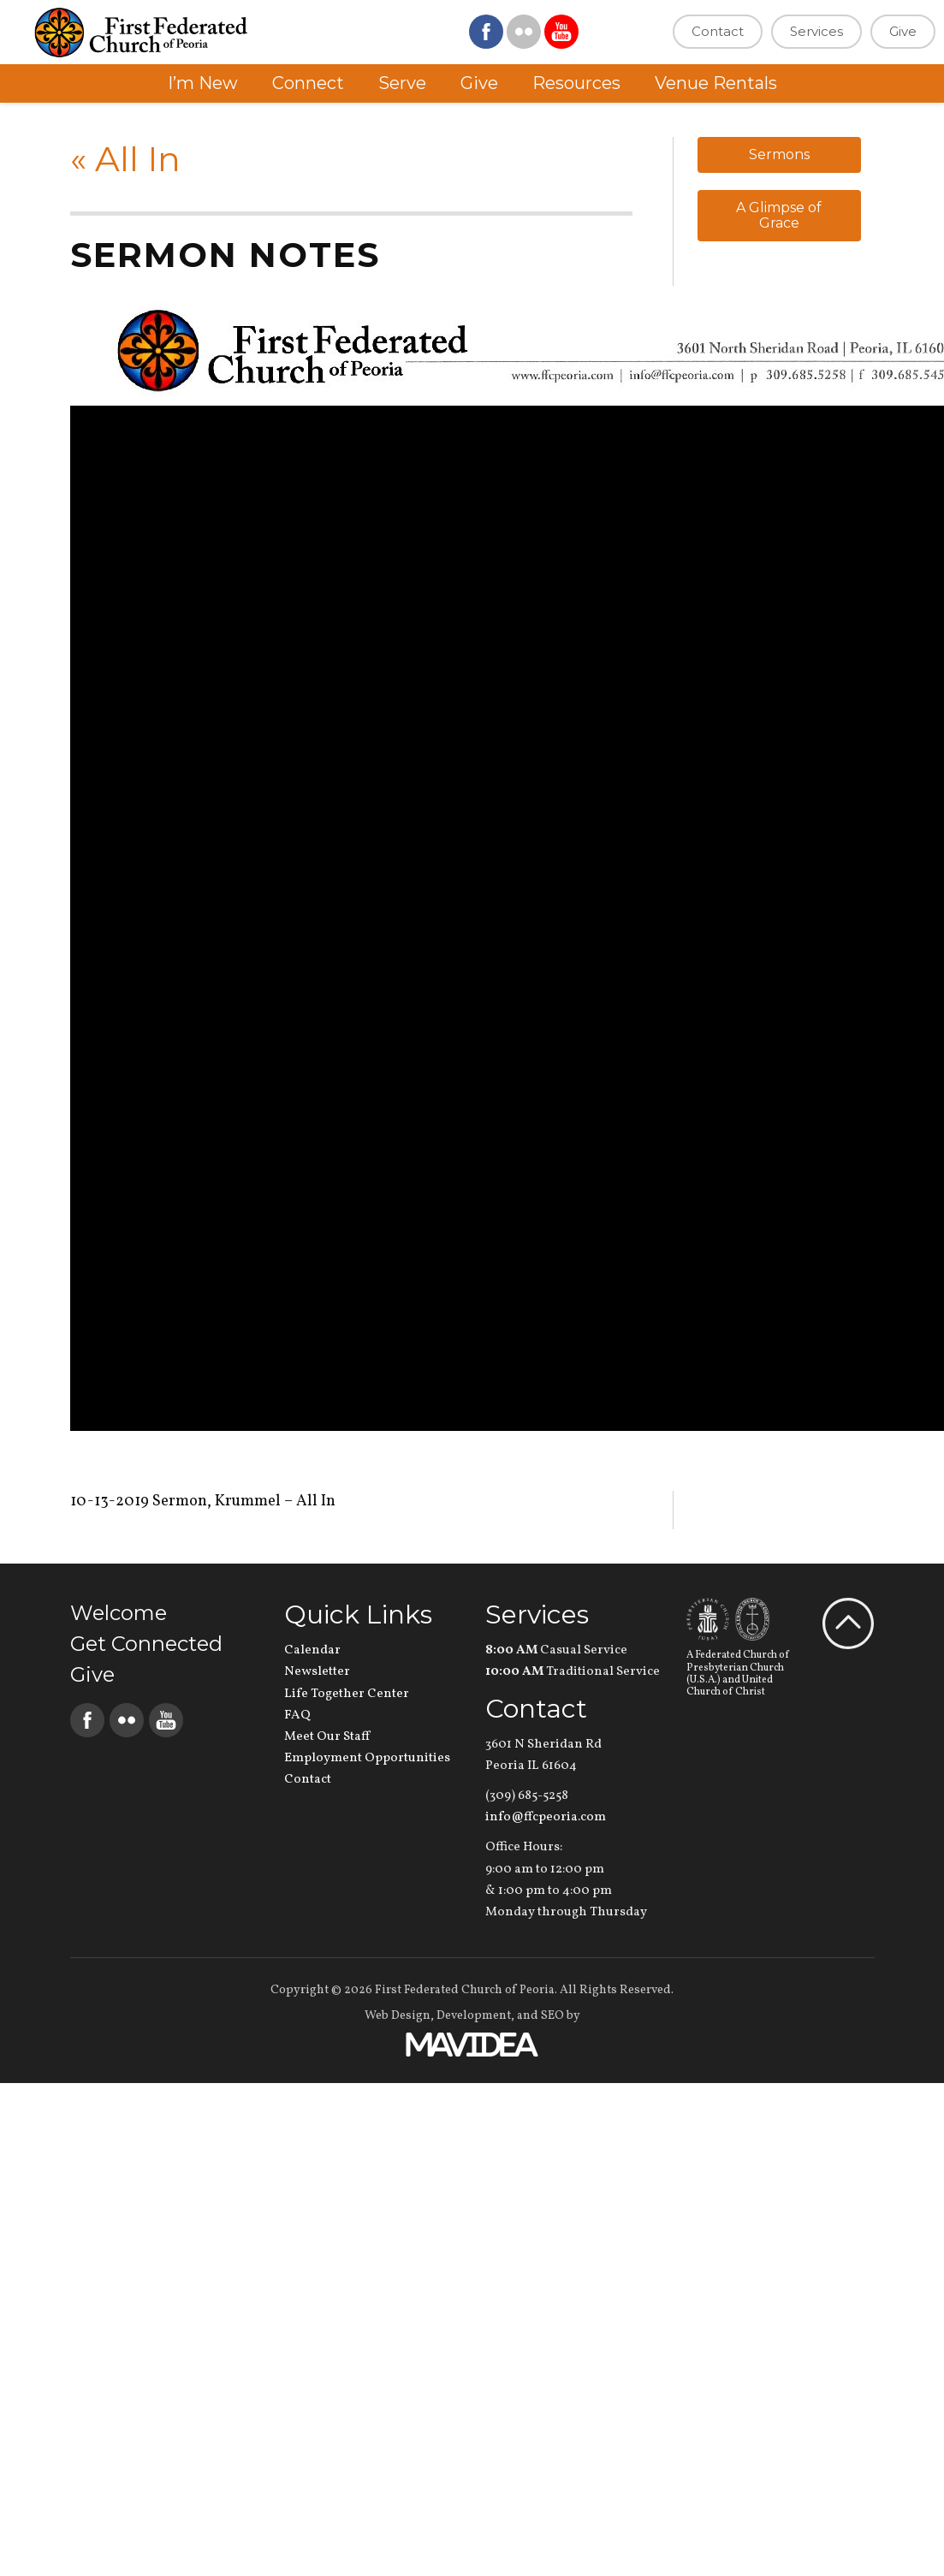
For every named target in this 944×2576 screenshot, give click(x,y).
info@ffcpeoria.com (545, 1817)
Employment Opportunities (367, 1758)
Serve (402, 83)
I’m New (203, 83)
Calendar (312, 1650)
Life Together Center (346, 1694)
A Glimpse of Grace (779, 215)
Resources (576, 83)
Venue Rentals (716, 83)
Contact (718, 31)
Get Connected (146, 1643)
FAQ (297, 1715)
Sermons (779, 154)
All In (125, 159)
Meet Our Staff (327, 1737)
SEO (552, 2016)
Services (816, 31)
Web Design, (399, 2016)
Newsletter (317, 1672)
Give (903, 31)
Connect (308, 83)
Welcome (118, 1612)
